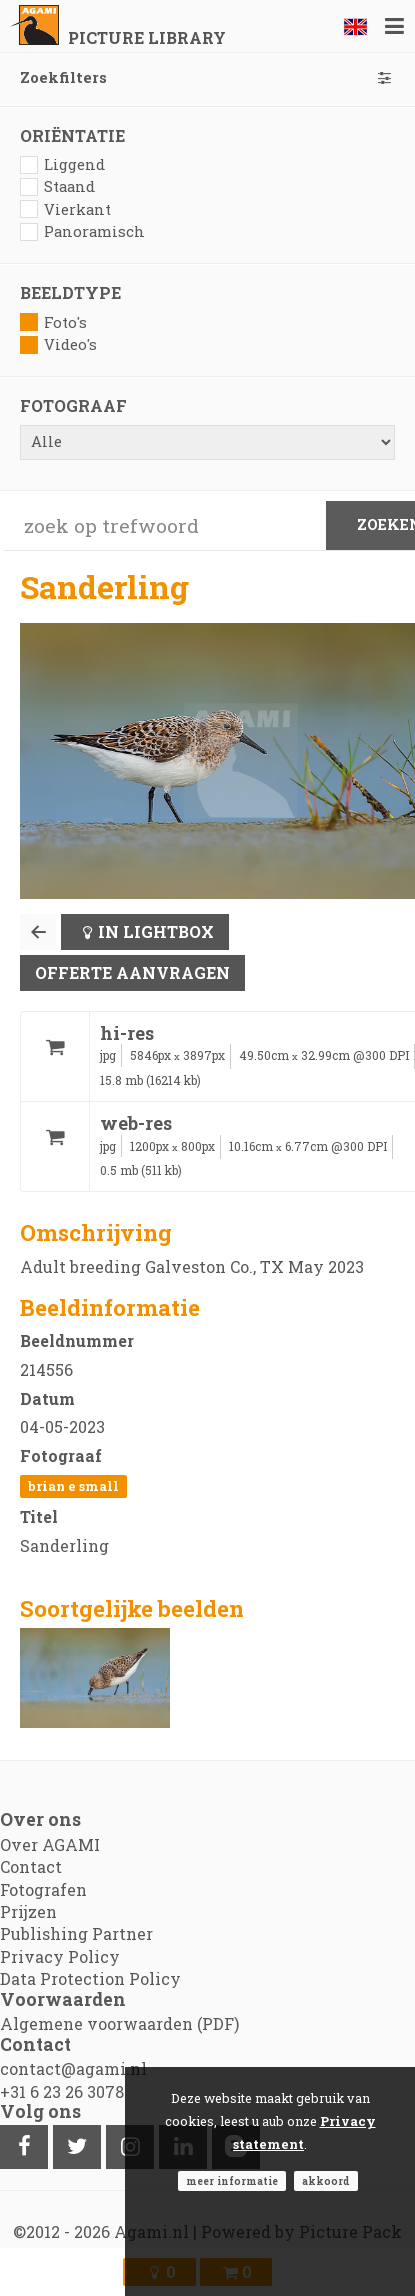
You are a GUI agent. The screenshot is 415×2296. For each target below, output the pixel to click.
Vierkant (65, 209)
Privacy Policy (60, 1956)
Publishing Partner (76, 1933)
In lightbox (156, 931)
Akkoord (326, 2181)
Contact (31, 1866)
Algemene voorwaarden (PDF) (119, 2023)
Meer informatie (232, 2181)
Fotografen (43, 1889)
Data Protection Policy (90, 1978)
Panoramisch (82, 231)
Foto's (53, 322)
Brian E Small (73, 1486)
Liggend (62, 164)
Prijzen (28, 1911)
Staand (57, 186)
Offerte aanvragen (132, 972)
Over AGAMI (50, 1844)
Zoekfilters (207, 77)
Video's (58, 344)
